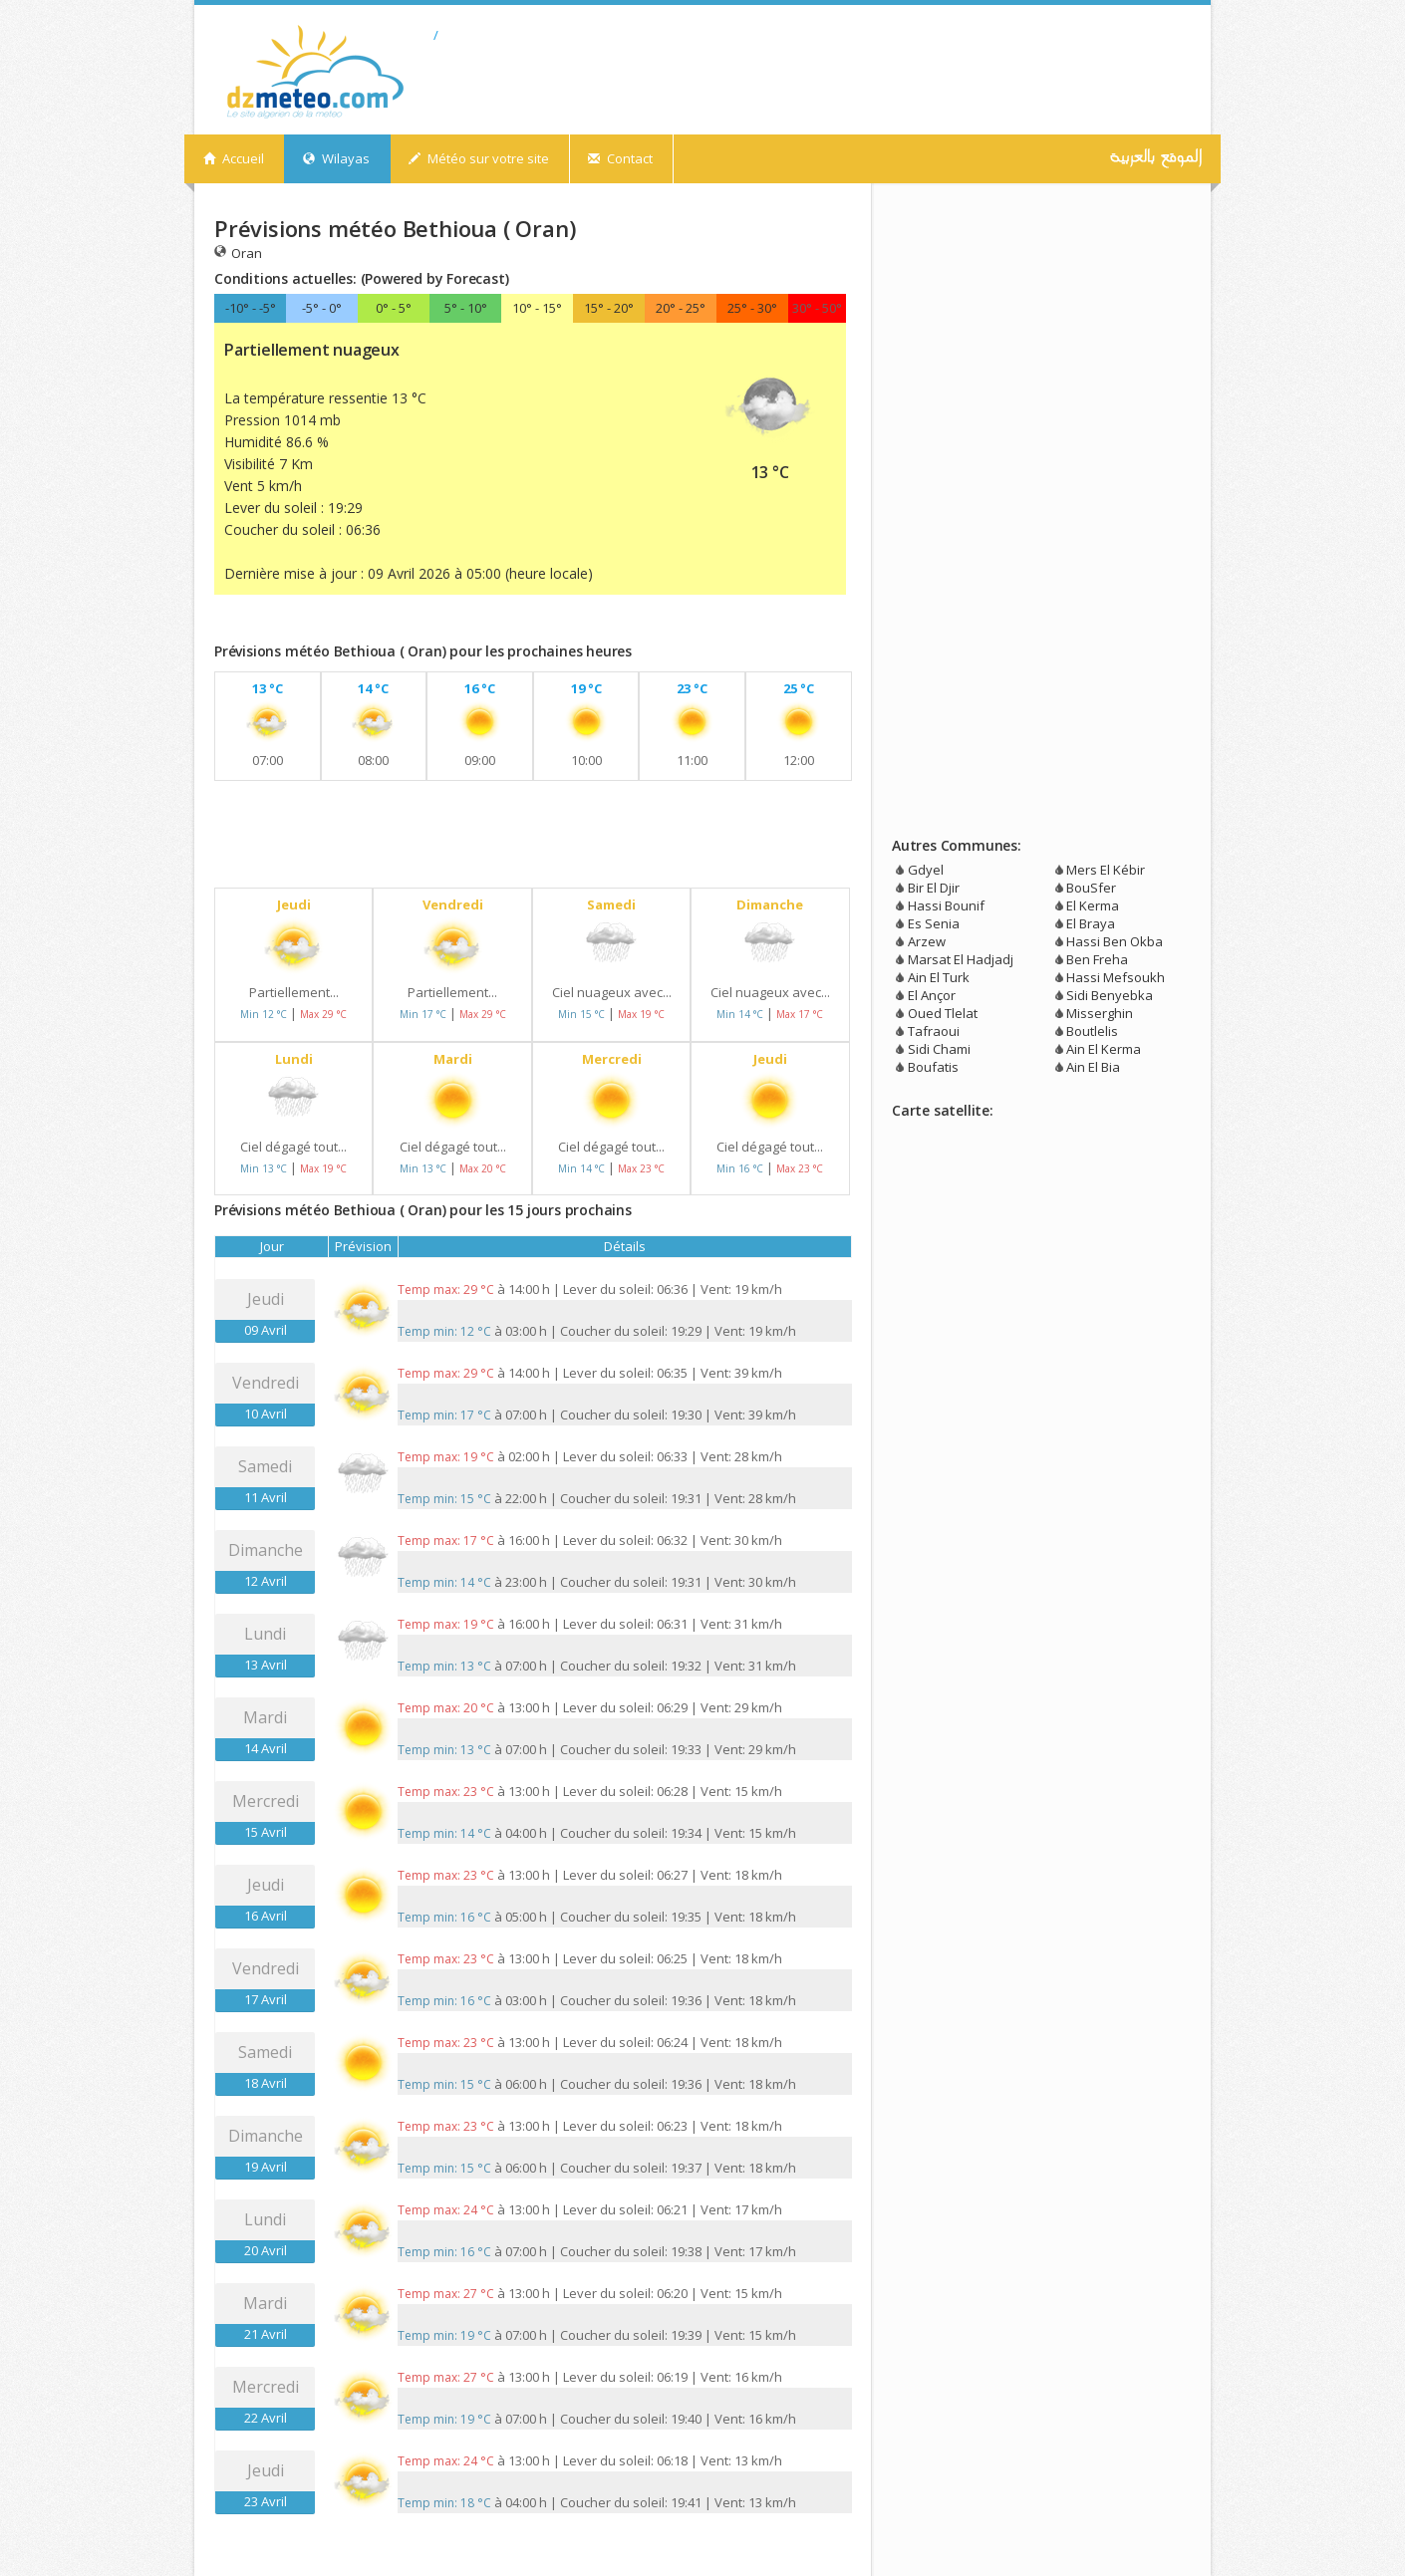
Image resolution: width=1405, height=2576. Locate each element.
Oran (238, 252)
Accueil (233, 158)
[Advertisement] (447, 623)
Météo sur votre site (479, 158)
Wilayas (336, 158)
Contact (620, 158)
